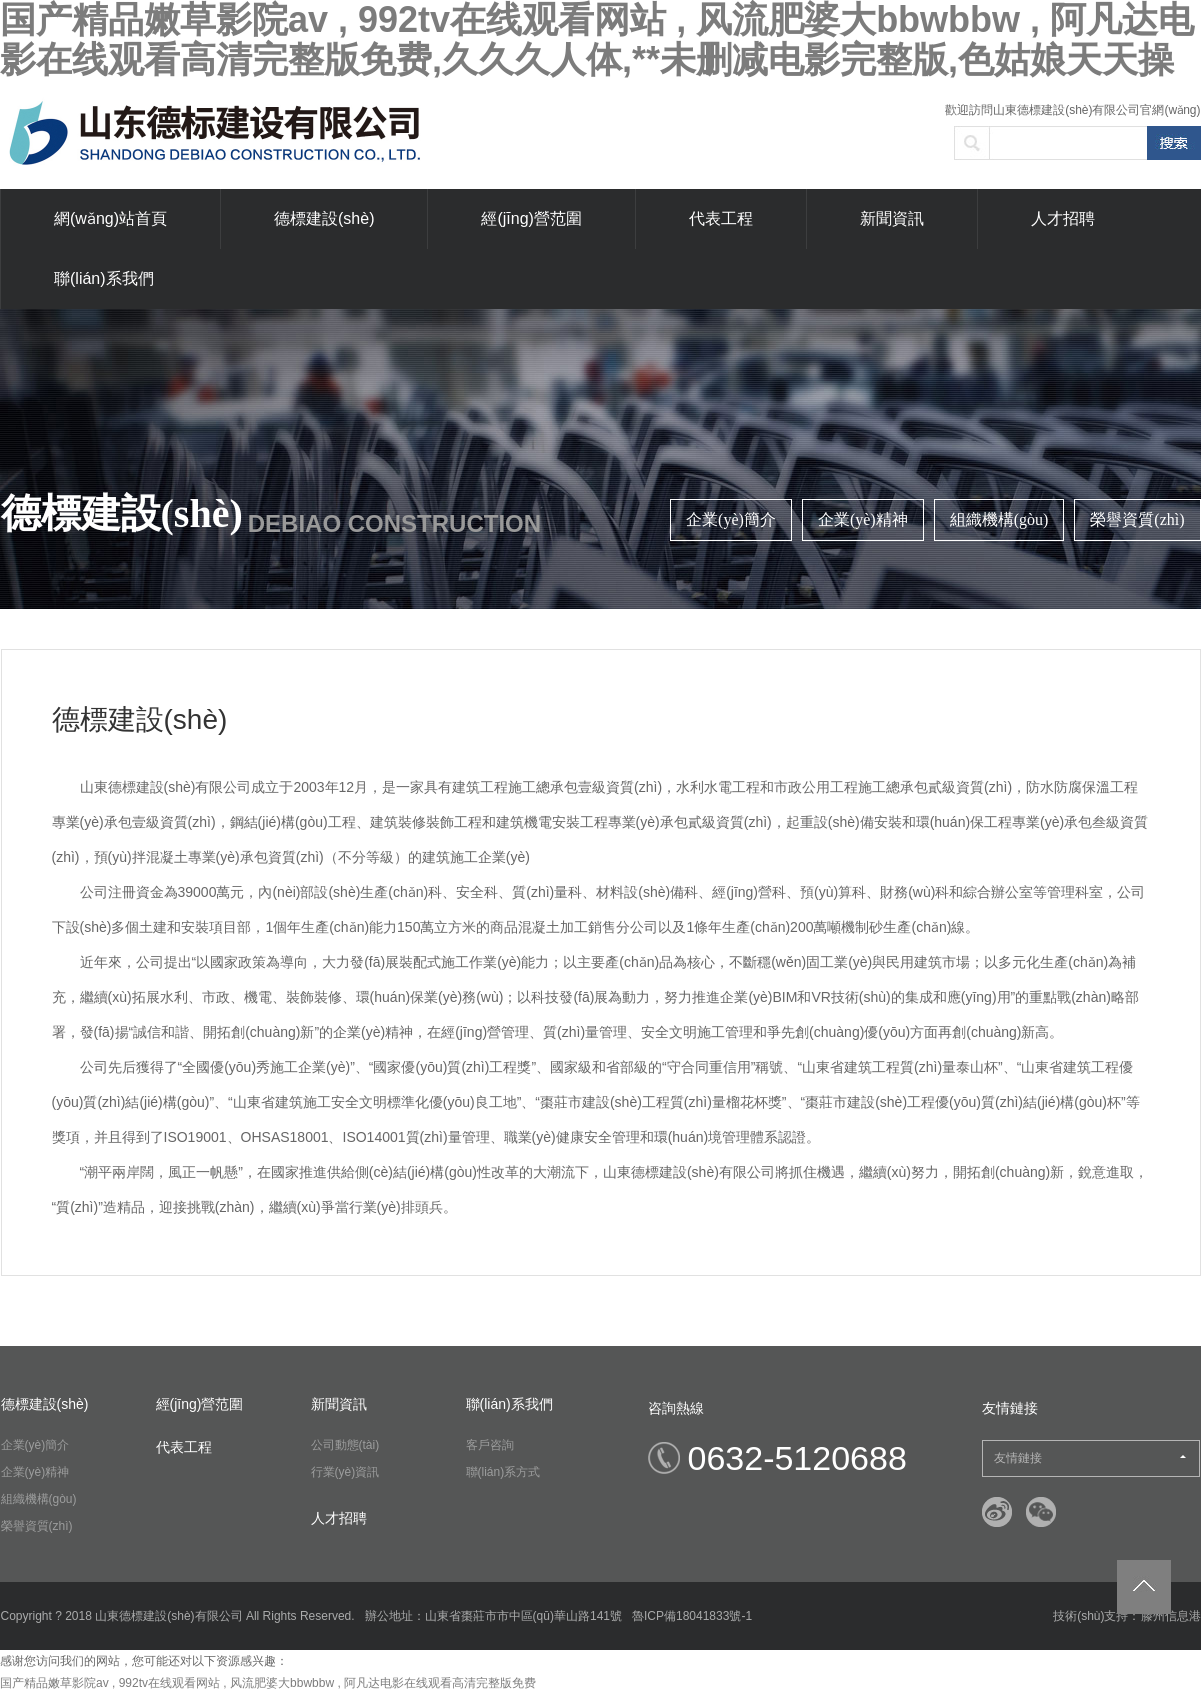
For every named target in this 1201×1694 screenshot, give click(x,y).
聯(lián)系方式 (503, 1472)
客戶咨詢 (490, 1445)
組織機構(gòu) (999, 519)
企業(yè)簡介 (731, 519)
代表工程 (721, 218)
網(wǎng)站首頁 (110, 218)
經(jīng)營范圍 (531, 218)
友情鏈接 (1090, 1458)
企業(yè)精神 (863, 519)
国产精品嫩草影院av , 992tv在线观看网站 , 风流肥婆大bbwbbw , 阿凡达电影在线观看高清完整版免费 (268, 1683)
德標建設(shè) (324, 218)
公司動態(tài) (345, 1445)
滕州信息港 (1171, 1616)
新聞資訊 (892, 218)
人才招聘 (1063, 218)
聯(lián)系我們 (104, 278)
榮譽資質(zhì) (1137, 519)
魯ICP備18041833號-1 (692, 1616)
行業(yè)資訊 (345, 1472)
